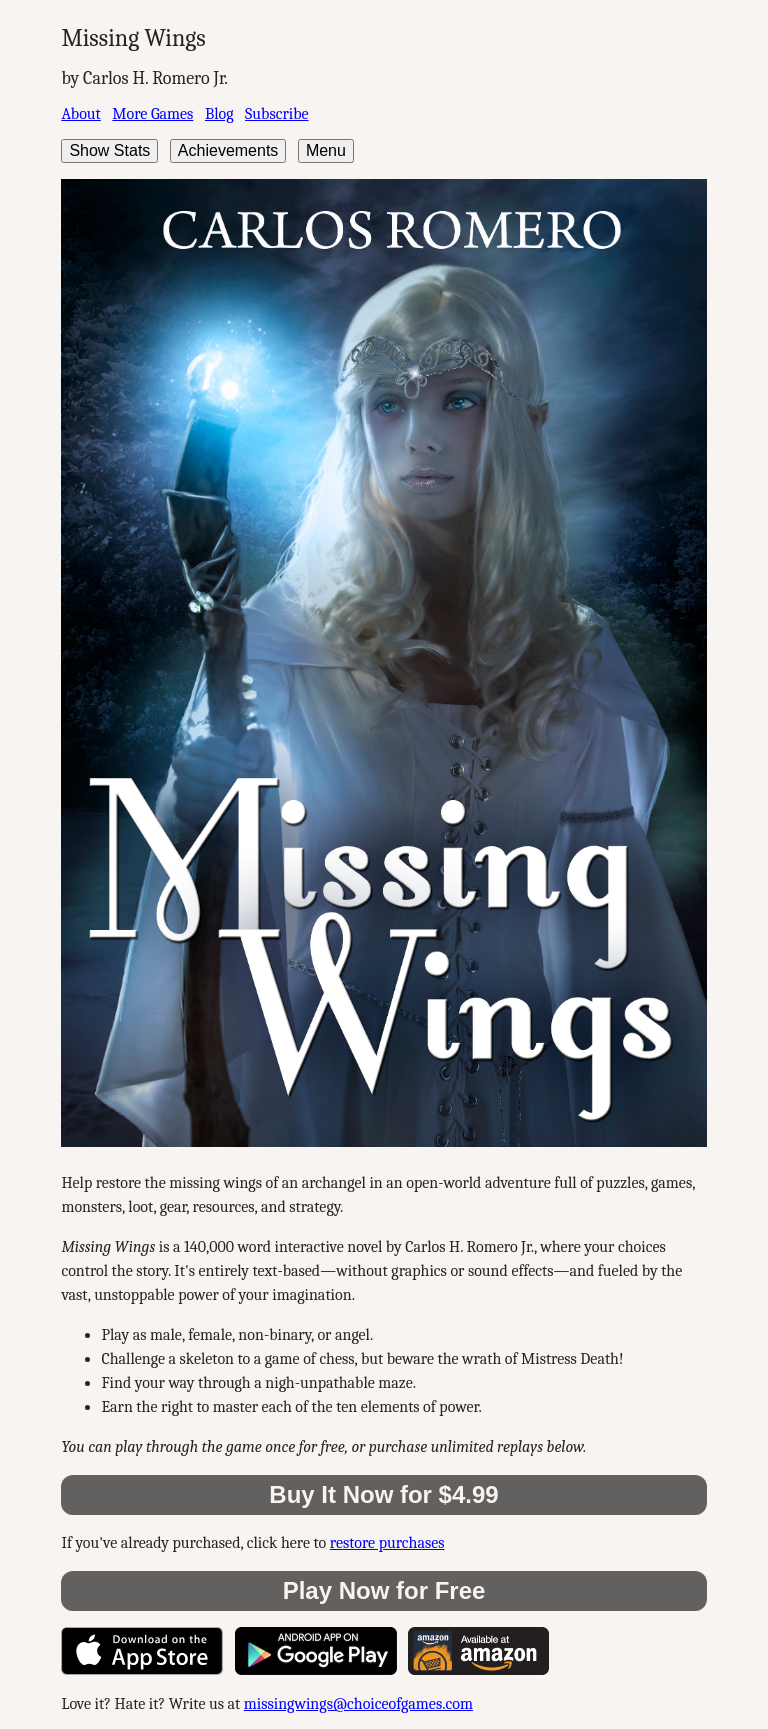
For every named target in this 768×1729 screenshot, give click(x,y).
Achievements (228, 150)
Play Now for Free (384, 1590)
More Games (152, 114)
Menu (326, 150)
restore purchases (387, 1543)
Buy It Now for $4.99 (383, 1494)
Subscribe (276, 114)
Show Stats (109, 150)
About (80, 114)
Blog (219, 114)
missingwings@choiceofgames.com (358, 1704)
